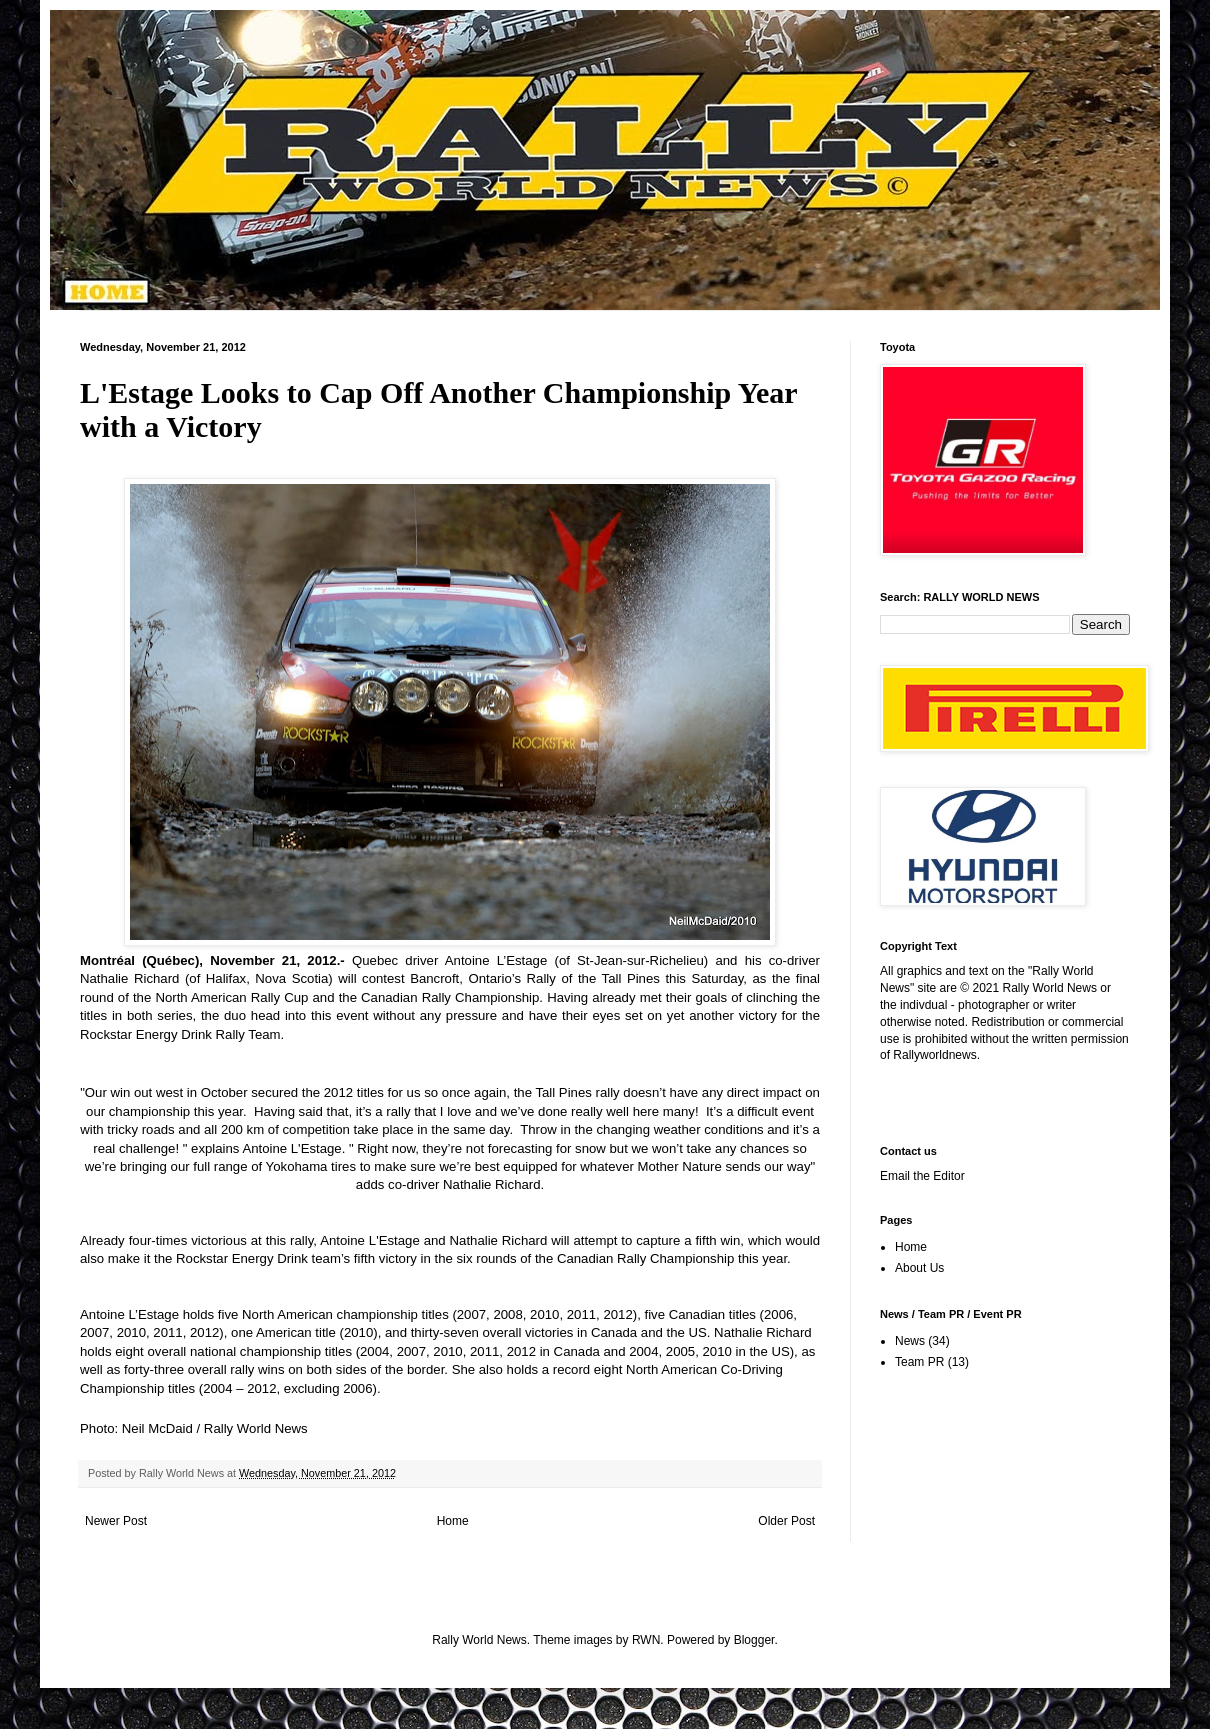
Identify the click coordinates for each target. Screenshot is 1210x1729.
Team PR (919, 1362)
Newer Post (116, 1521)
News (910, 1341)
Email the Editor (922, 1176)
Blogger (754, 1640)
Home (453, 1521)
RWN (646, 1640)
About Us (919, 1268)
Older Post (786, 1521)
